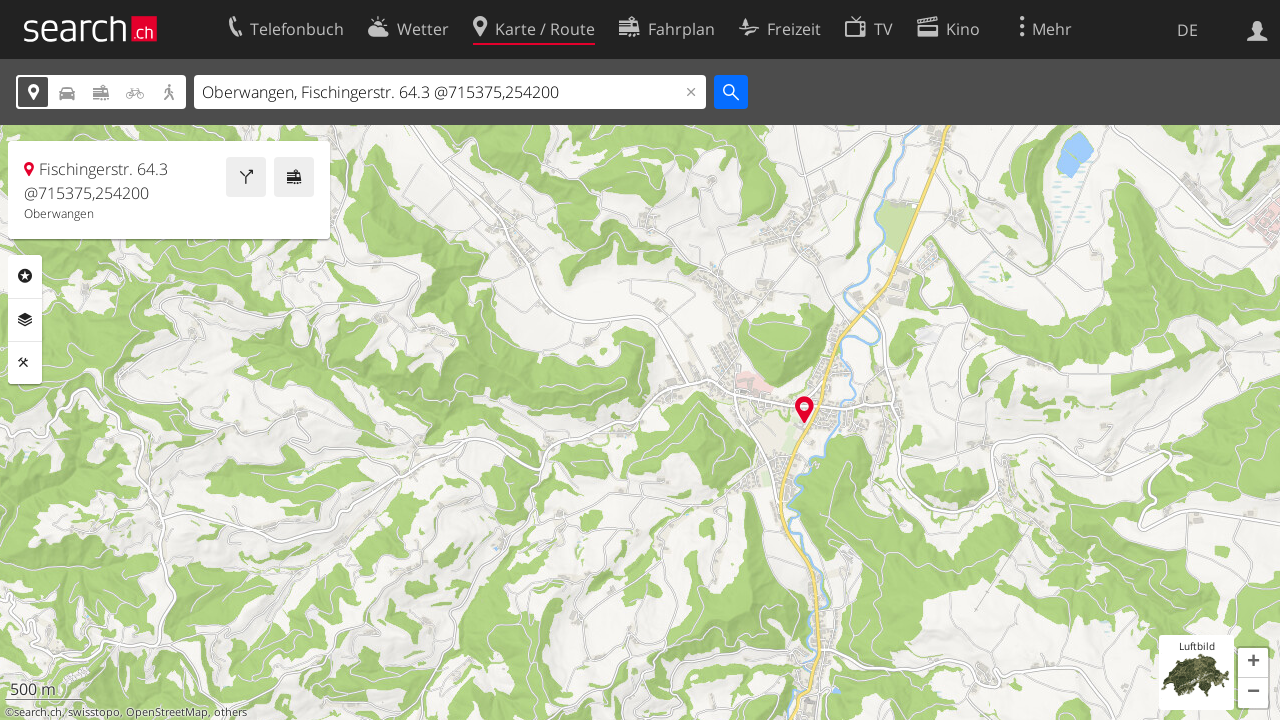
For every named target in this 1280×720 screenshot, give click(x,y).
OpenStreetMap (167, 712)
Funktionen (25, 363)
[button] (1253, 663)
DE (1187, 30)
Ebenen (25, 320)
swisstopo (94, 712)
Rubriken (25, 276)
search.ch (38, 712)
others (230, 712)
